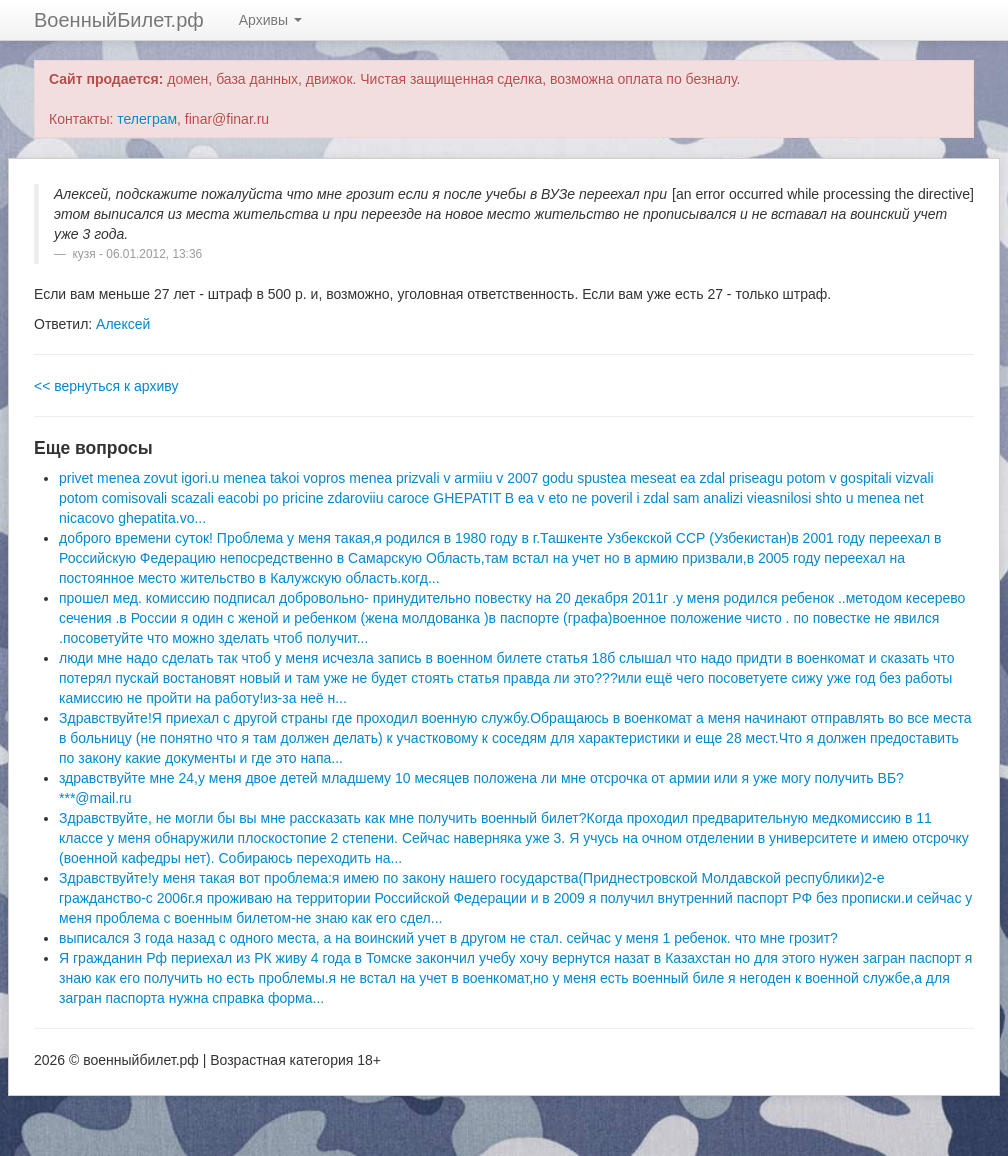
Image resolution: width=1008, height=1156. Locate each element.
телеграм (147, 119)
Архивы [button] (270, 20)
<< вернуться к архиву (106, 386)
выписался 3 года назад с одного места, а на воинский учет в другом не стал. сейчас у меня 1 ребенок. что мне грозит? (448, 938)
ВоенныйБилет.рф (119, 20)
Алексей (123, 324)
